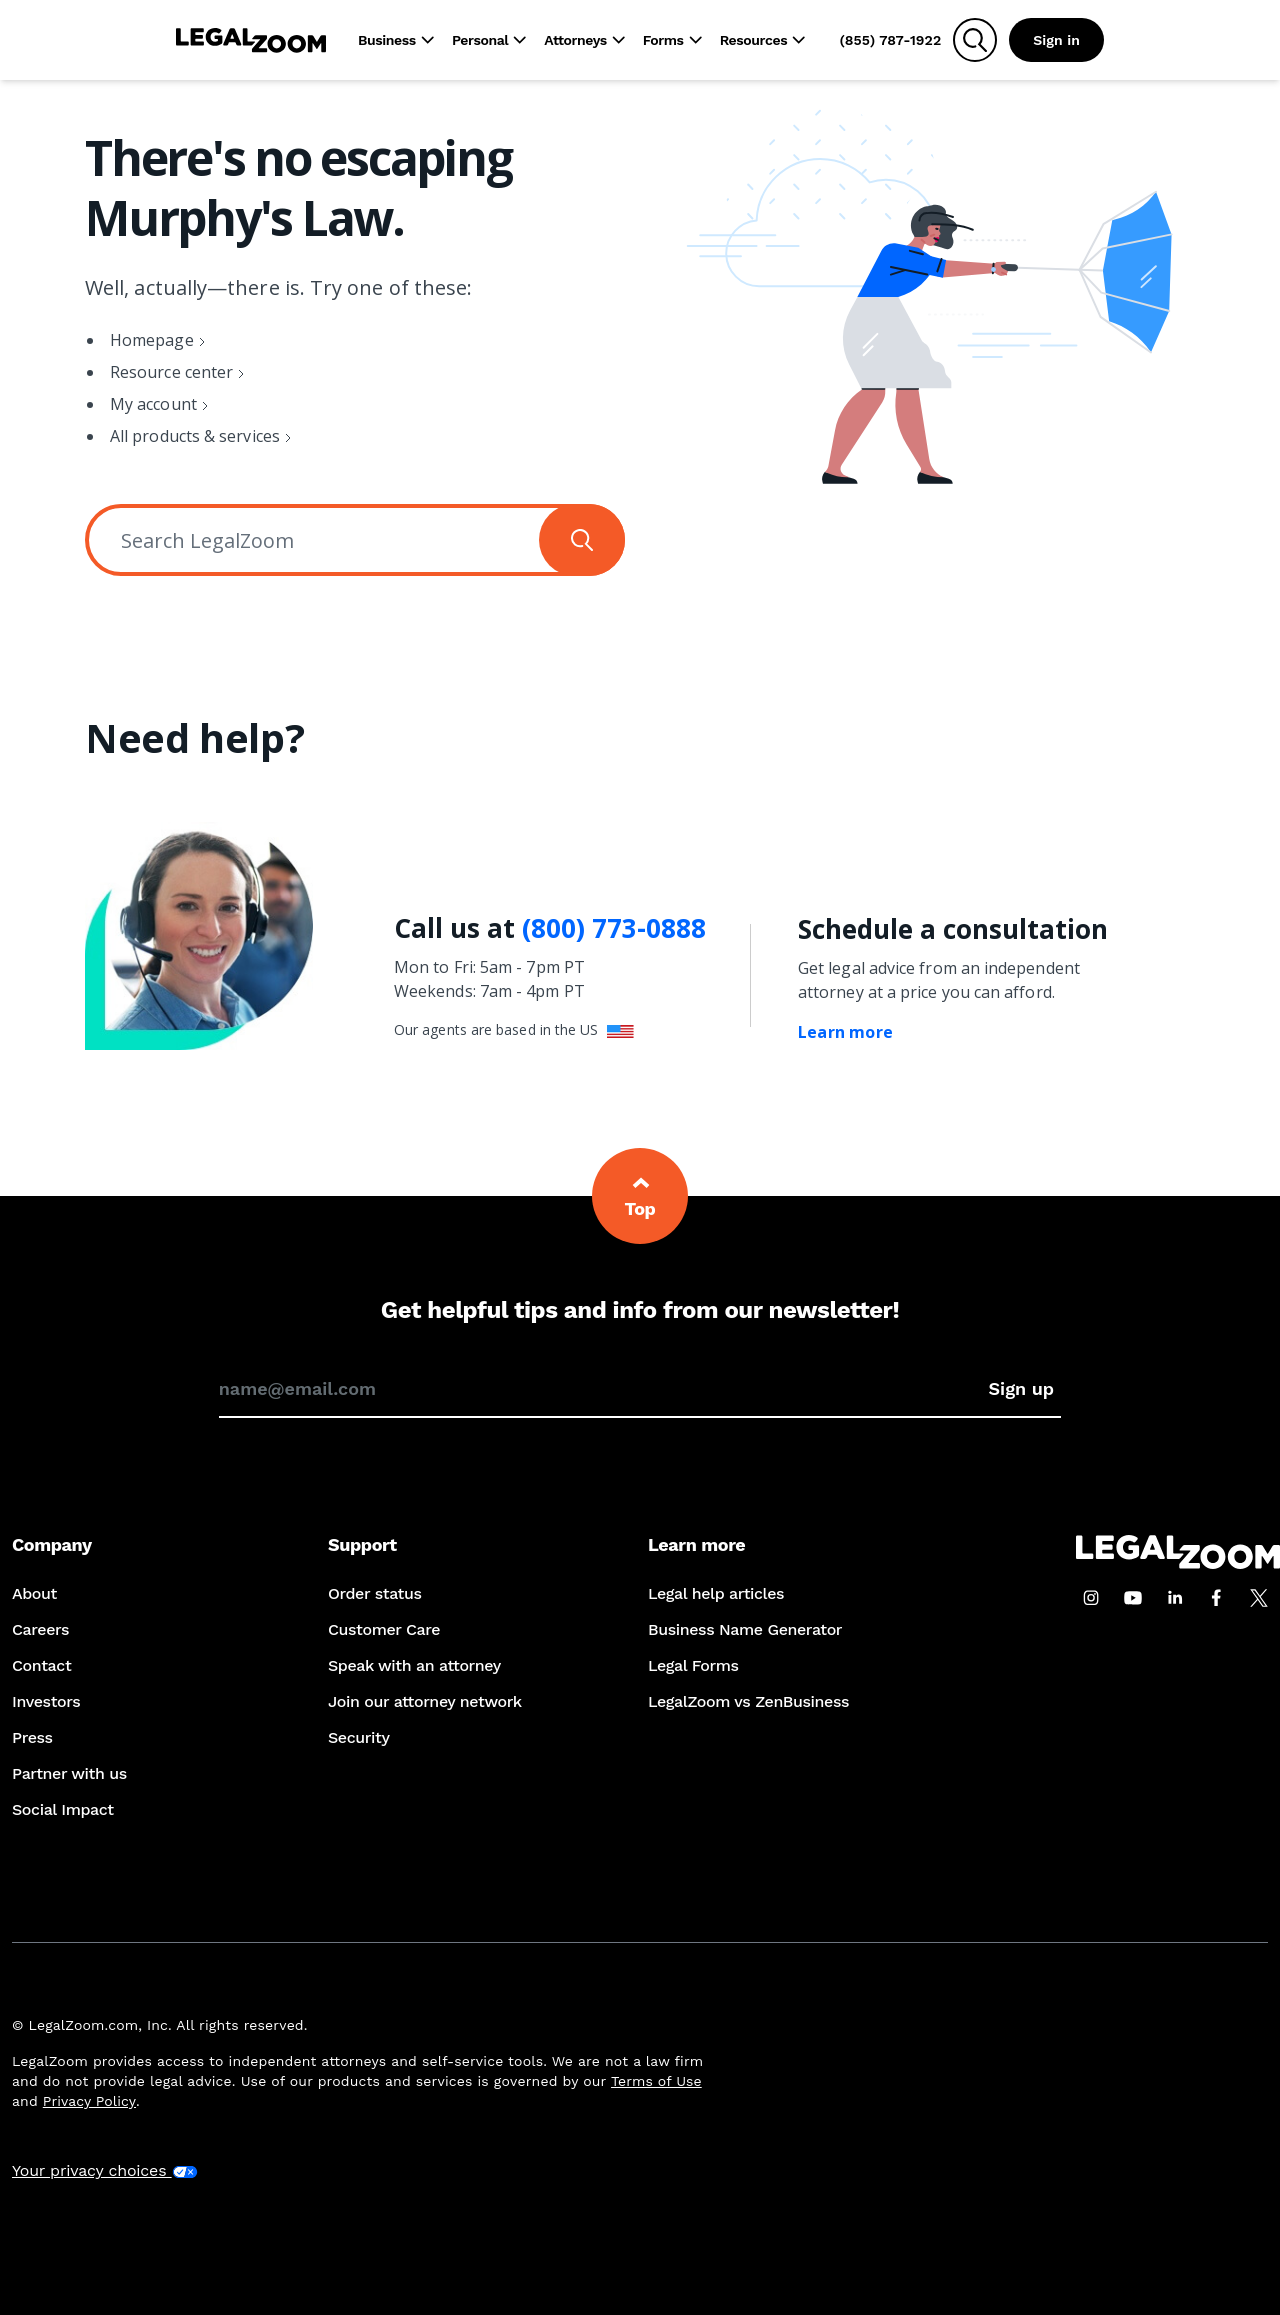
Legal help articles (716, 1593)
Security (358, 1737)
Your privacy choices (105, 2170)
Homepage (152, 340)
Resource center (171, 372)
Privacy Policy (89, 2101)
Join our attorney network (425, 1701)
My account (153, 404)
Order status (374, 1593)
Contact (41, 1665)
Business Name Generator (745, 1629)
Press (32, 1737)
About (34, 1593)
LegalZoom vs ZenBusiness (748, 1701)
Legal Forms (693, 1665)
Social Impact (63, 1809)
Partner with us (69, 1773)
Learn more (845, 1032)
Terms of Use (656, 2081)
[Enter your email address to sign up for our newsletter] (600, 1389)
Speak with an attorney (414, 1665)
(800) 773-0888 (614, 928)
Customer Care (384, 1629)
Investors (46, 1701)
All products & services (195, 436)
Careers (40, 1629)
